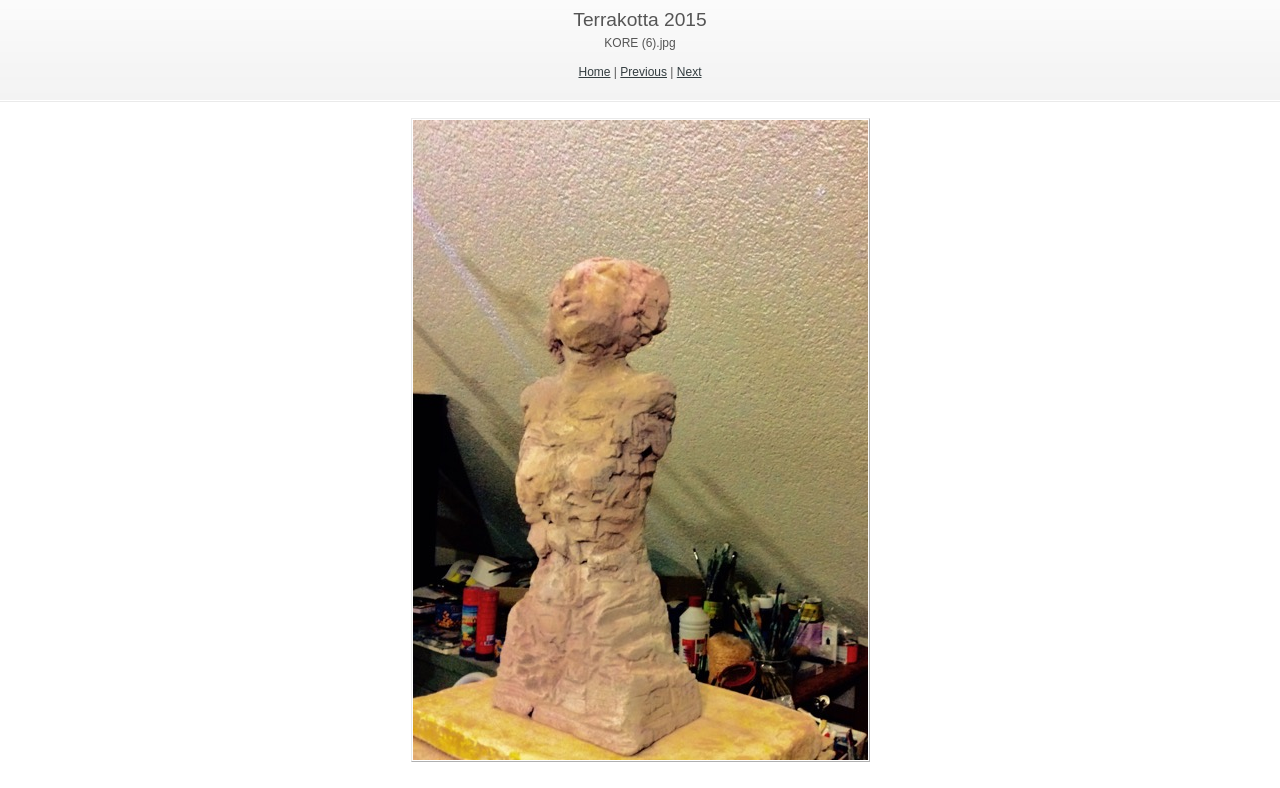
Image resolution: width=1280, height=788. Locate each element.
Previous (643, 72)
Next (689, 72)
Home (595, 72)
